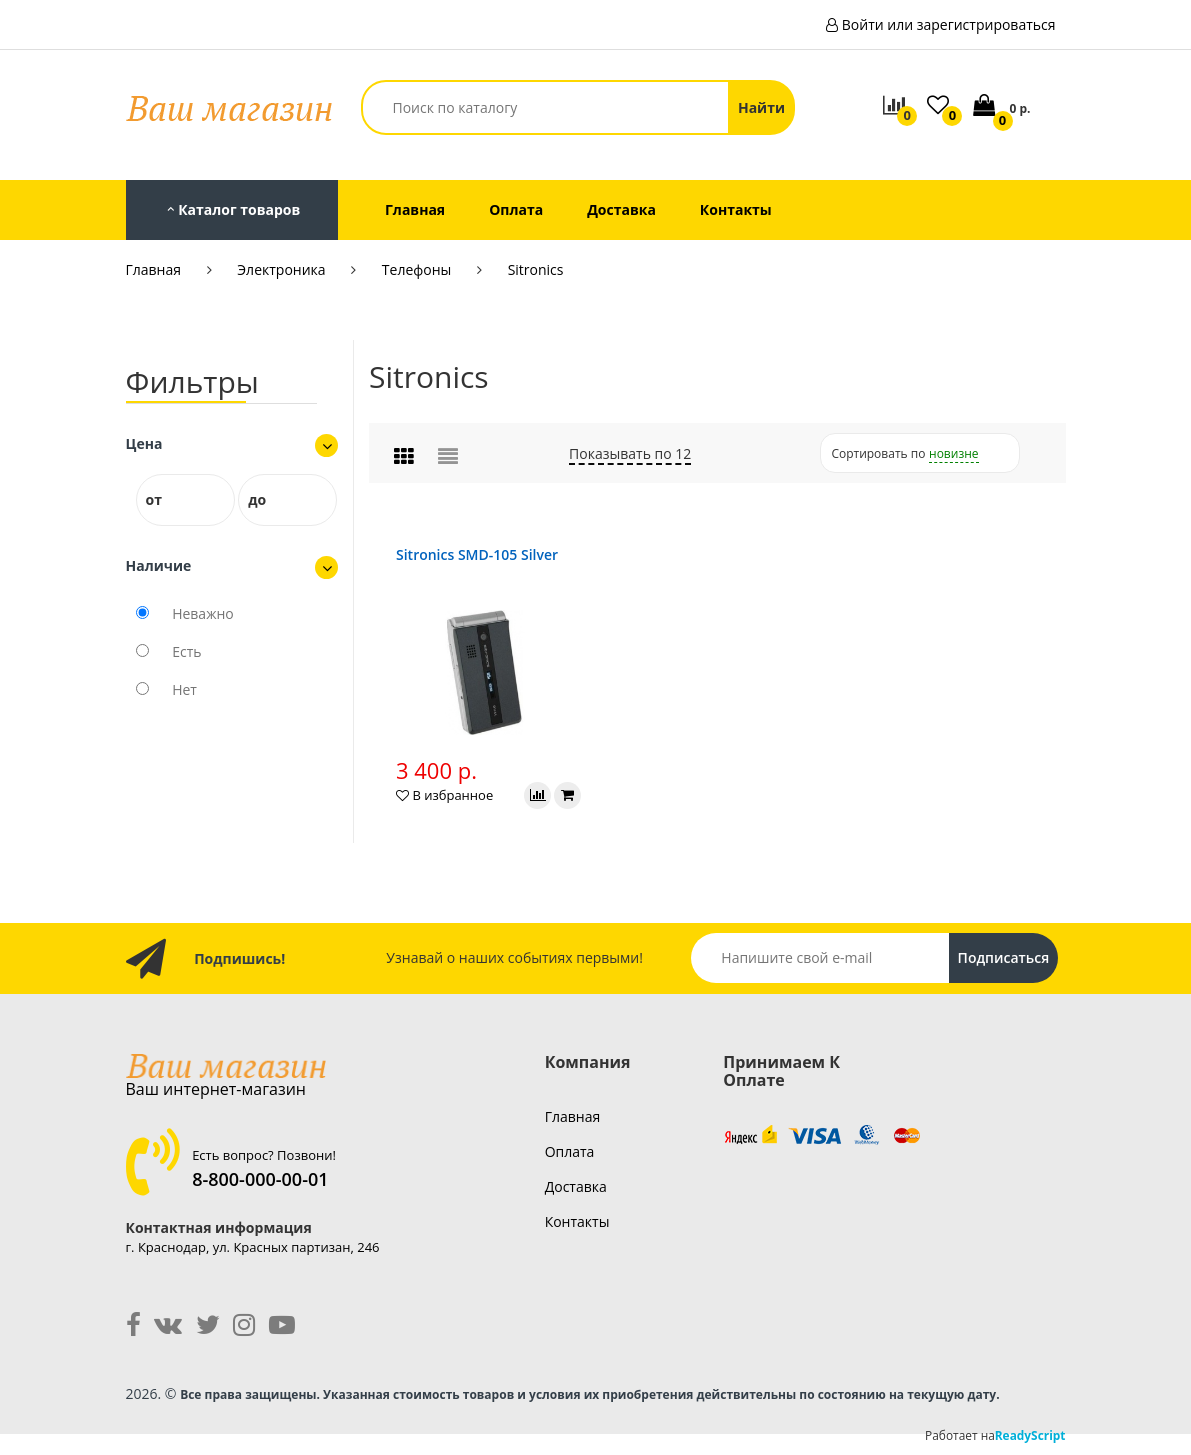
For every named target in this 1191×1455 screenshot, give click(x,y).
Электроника (281, 269)
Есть (186, 651)
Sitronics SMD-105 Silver (477, 554)
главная (573, 1116)
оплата (570, 1151)
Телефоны (417, 269)
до (257, 499)
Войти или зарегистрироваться (949, 24)
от (154, 499)
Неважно (203, 613)
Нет (184, 689)
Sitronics (536, 269)
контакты (577, 1221)
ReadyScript (1030, 1435)
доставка (576, 1186)
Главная (154, 269)
